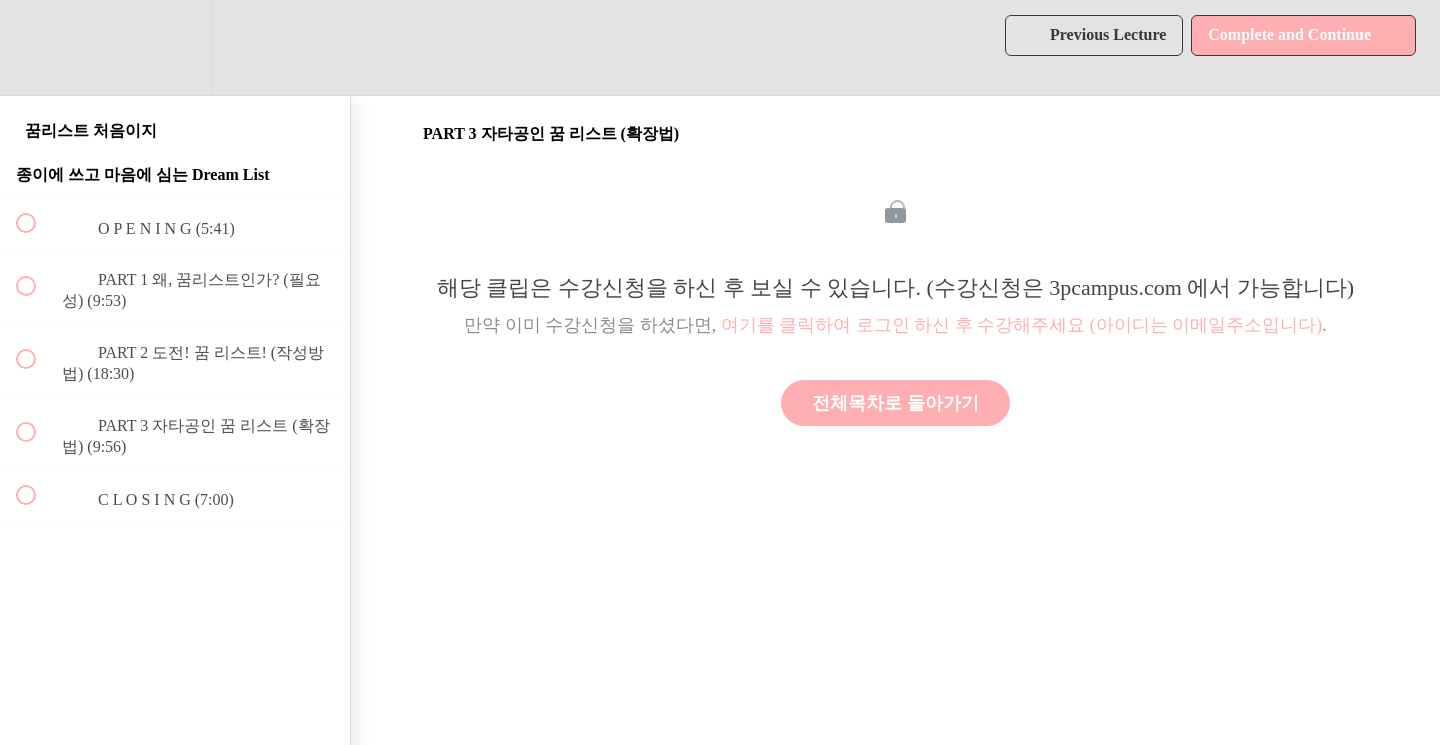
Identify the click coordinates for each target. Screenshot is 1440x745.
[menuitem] (175, 47)
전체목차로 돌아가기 (895, 403)
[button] (37, 47)
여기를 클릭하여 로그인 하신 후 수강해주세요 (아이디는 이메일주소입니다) (1022, 325)
